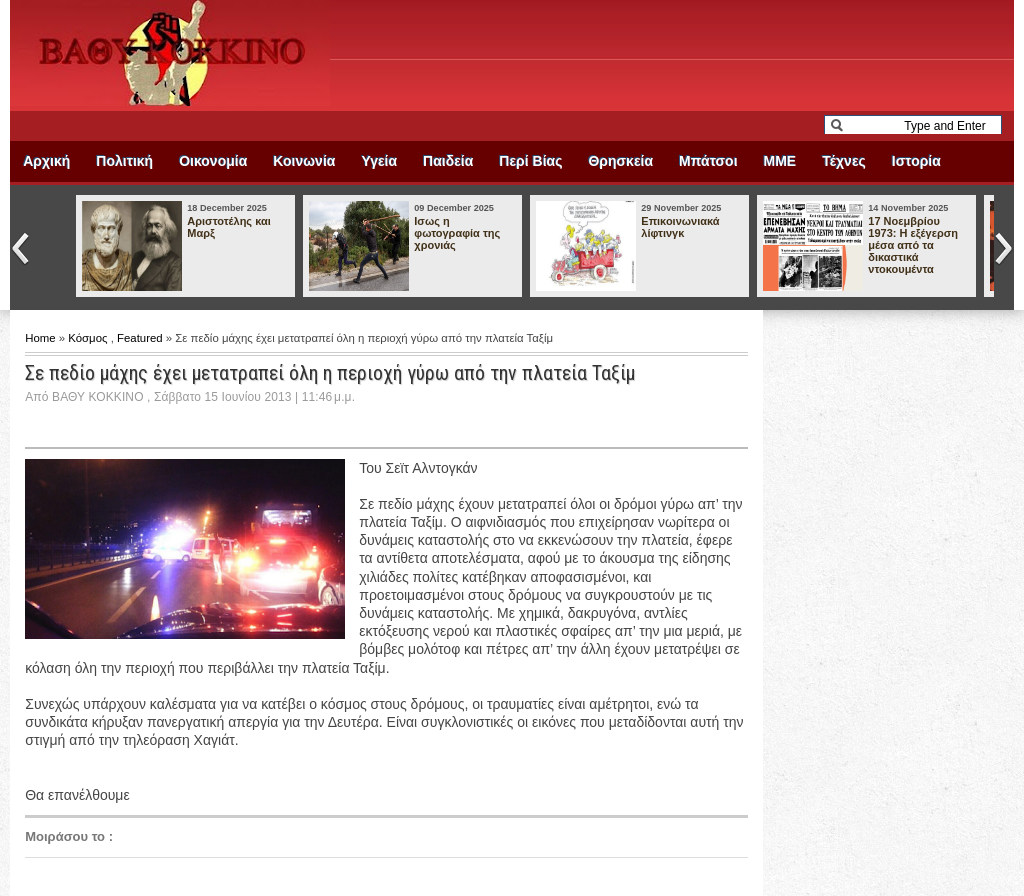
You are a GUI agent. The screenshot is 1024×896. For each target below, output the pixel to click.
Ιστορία (916, 161)
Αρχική (46, 161)
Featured (141, 338)
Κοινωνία (304, 161)
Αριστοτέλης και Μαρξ (228, 227)
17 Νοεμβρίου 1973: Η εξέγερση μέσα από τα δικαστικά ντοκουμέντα (913, 245)
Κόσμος (89, 338)
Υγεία (379, 161)
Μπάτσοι (708, 161)
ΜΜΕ (780, 161)
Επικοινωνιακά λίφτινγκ (680, 227)
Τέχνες (844, 161)
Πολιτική (124, 161)
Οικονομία (213, 161)
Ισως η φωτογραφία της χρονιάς (457, 233)
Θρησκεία (620, 161)
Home (42, 338)
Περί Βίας (530, 161)
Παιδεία (448, 161)
